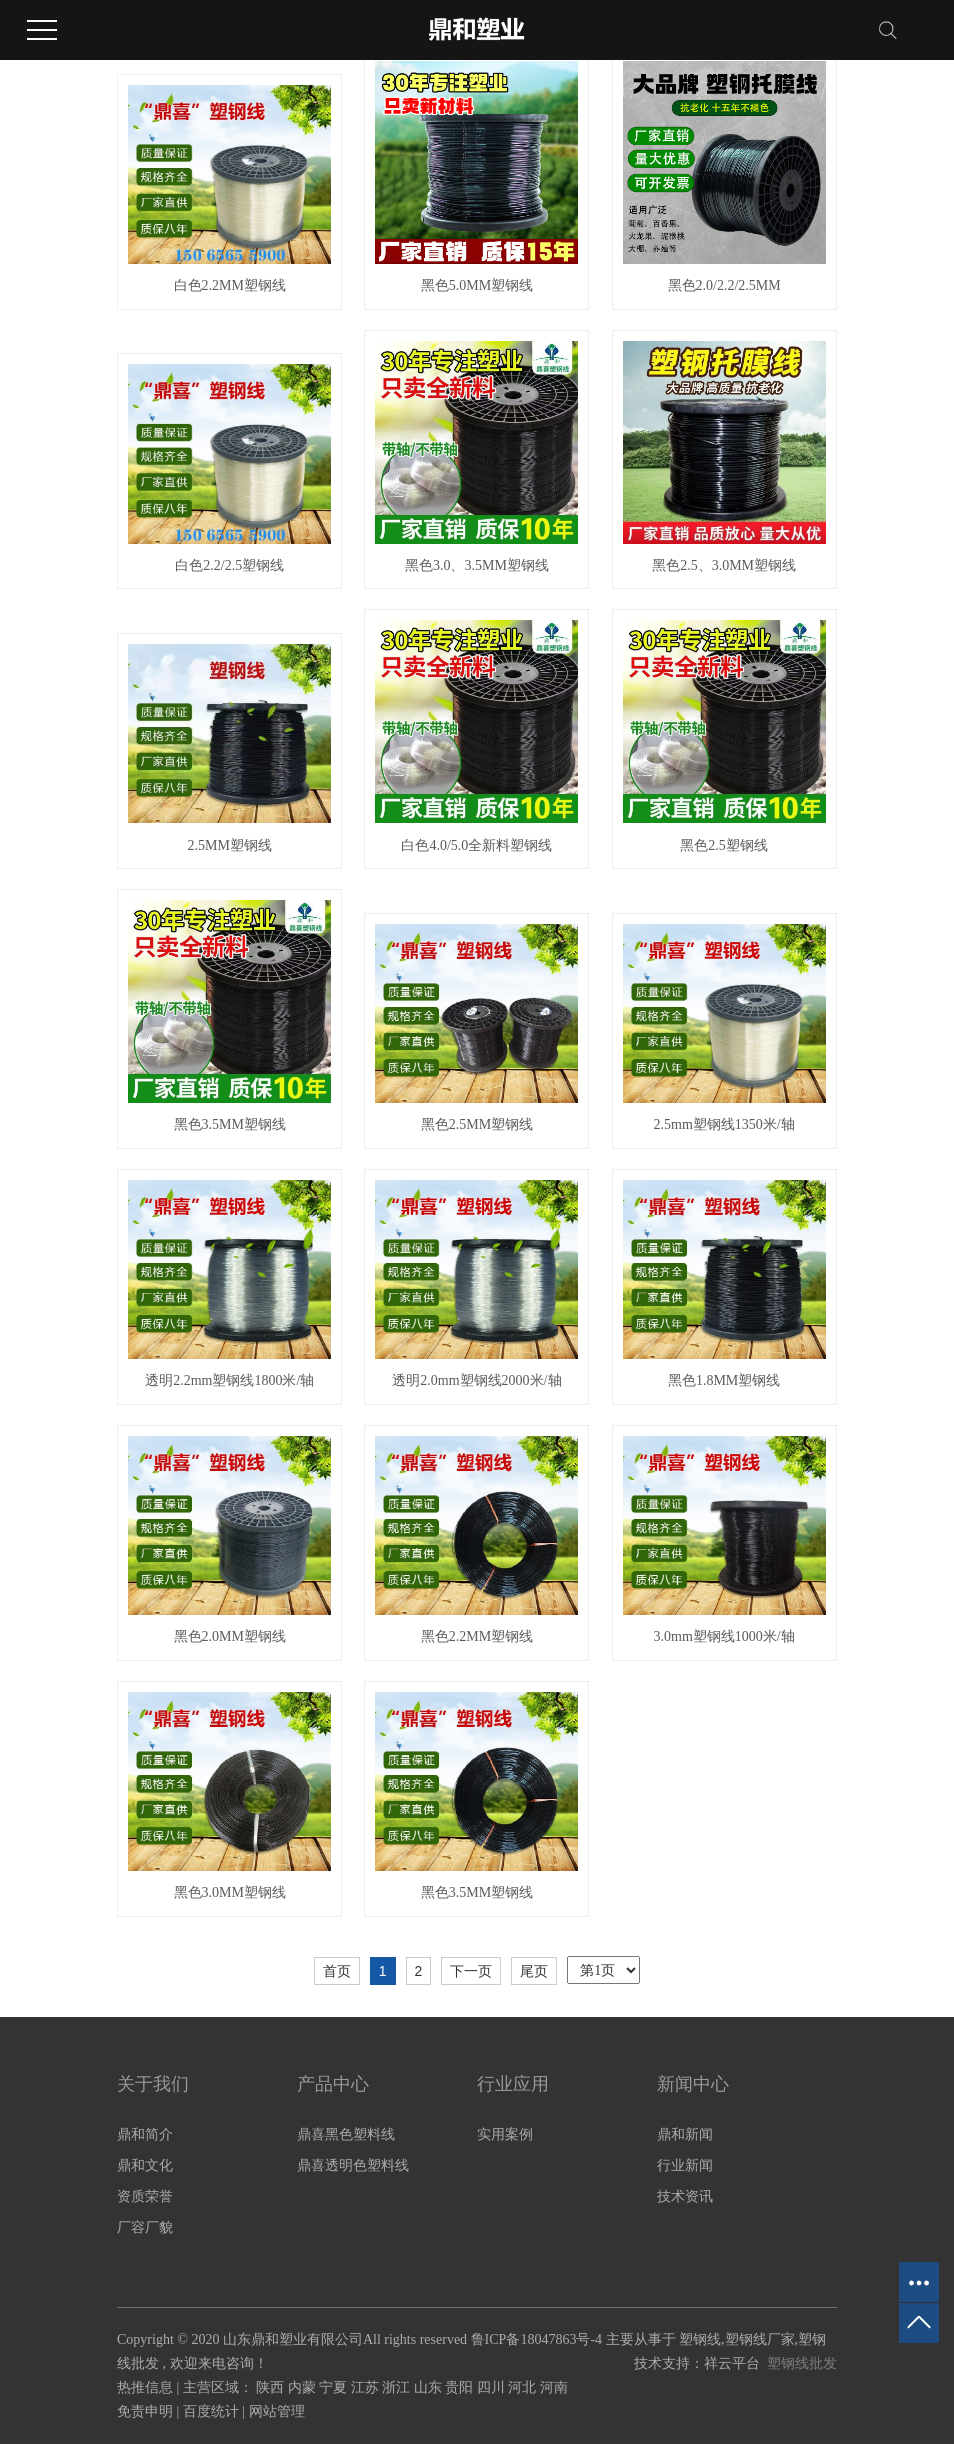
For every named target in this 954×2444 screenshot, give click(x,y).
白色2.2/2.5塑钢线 (229, 565)
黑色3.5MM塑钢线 (230, 1124)
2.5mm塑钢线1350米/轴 (724, 1124)
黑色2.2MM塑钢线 (477, 1636)
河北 (524, 2387)
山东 (430, 2387)
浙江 (398, 2387)
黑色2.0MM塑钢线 (230, 1636)
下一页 (471, 1971)
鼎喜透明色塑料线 (353, 2165)
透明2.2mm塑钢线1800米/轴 (229, 1380)
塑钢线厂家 (760, 2339)
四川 (493, 2387)
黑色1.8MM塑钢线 (724, 1380)
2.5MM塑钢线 (230, 845)
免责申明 (145, 2411)
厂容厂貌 (145, 2227)
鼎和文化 (145, 2165)
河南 (554, 2387)
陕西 (272, 2387)
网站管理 (277, 2411)
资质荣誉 (145, 2196)
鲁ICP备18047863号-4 (536, 2339)
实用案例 (505, 2134)
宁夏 (335, 2387)
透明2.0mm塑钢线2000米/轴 (476, 1380)
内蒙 (304, 2387)
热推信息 (145, 2387)
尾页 (534, 1971)
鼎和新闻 (685, 2134)
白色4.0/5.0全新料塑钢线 (476, 845)
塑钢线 (700, 2339)
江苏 (367, 2387)
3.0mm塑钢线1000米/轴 (724, 1636)
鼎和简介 (145, 2134)
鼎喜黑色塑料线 (346, 2134)
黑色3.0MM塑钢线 (230, 1892)
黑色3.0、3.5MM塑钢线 (477, 565)
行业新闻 (685, 2165)
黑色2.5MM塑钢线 (477, 1124)
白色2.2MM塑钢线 (230, 285)
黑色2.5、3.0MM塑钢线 (724, 565)
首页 (337, 1971)
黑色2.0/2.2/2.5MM (724, 285)
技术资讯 (685, 2196)
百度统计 (211, 2411)
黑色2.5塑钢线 (724, 845)
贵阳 (461, 2387)
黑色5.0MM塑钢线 (477, 285)
